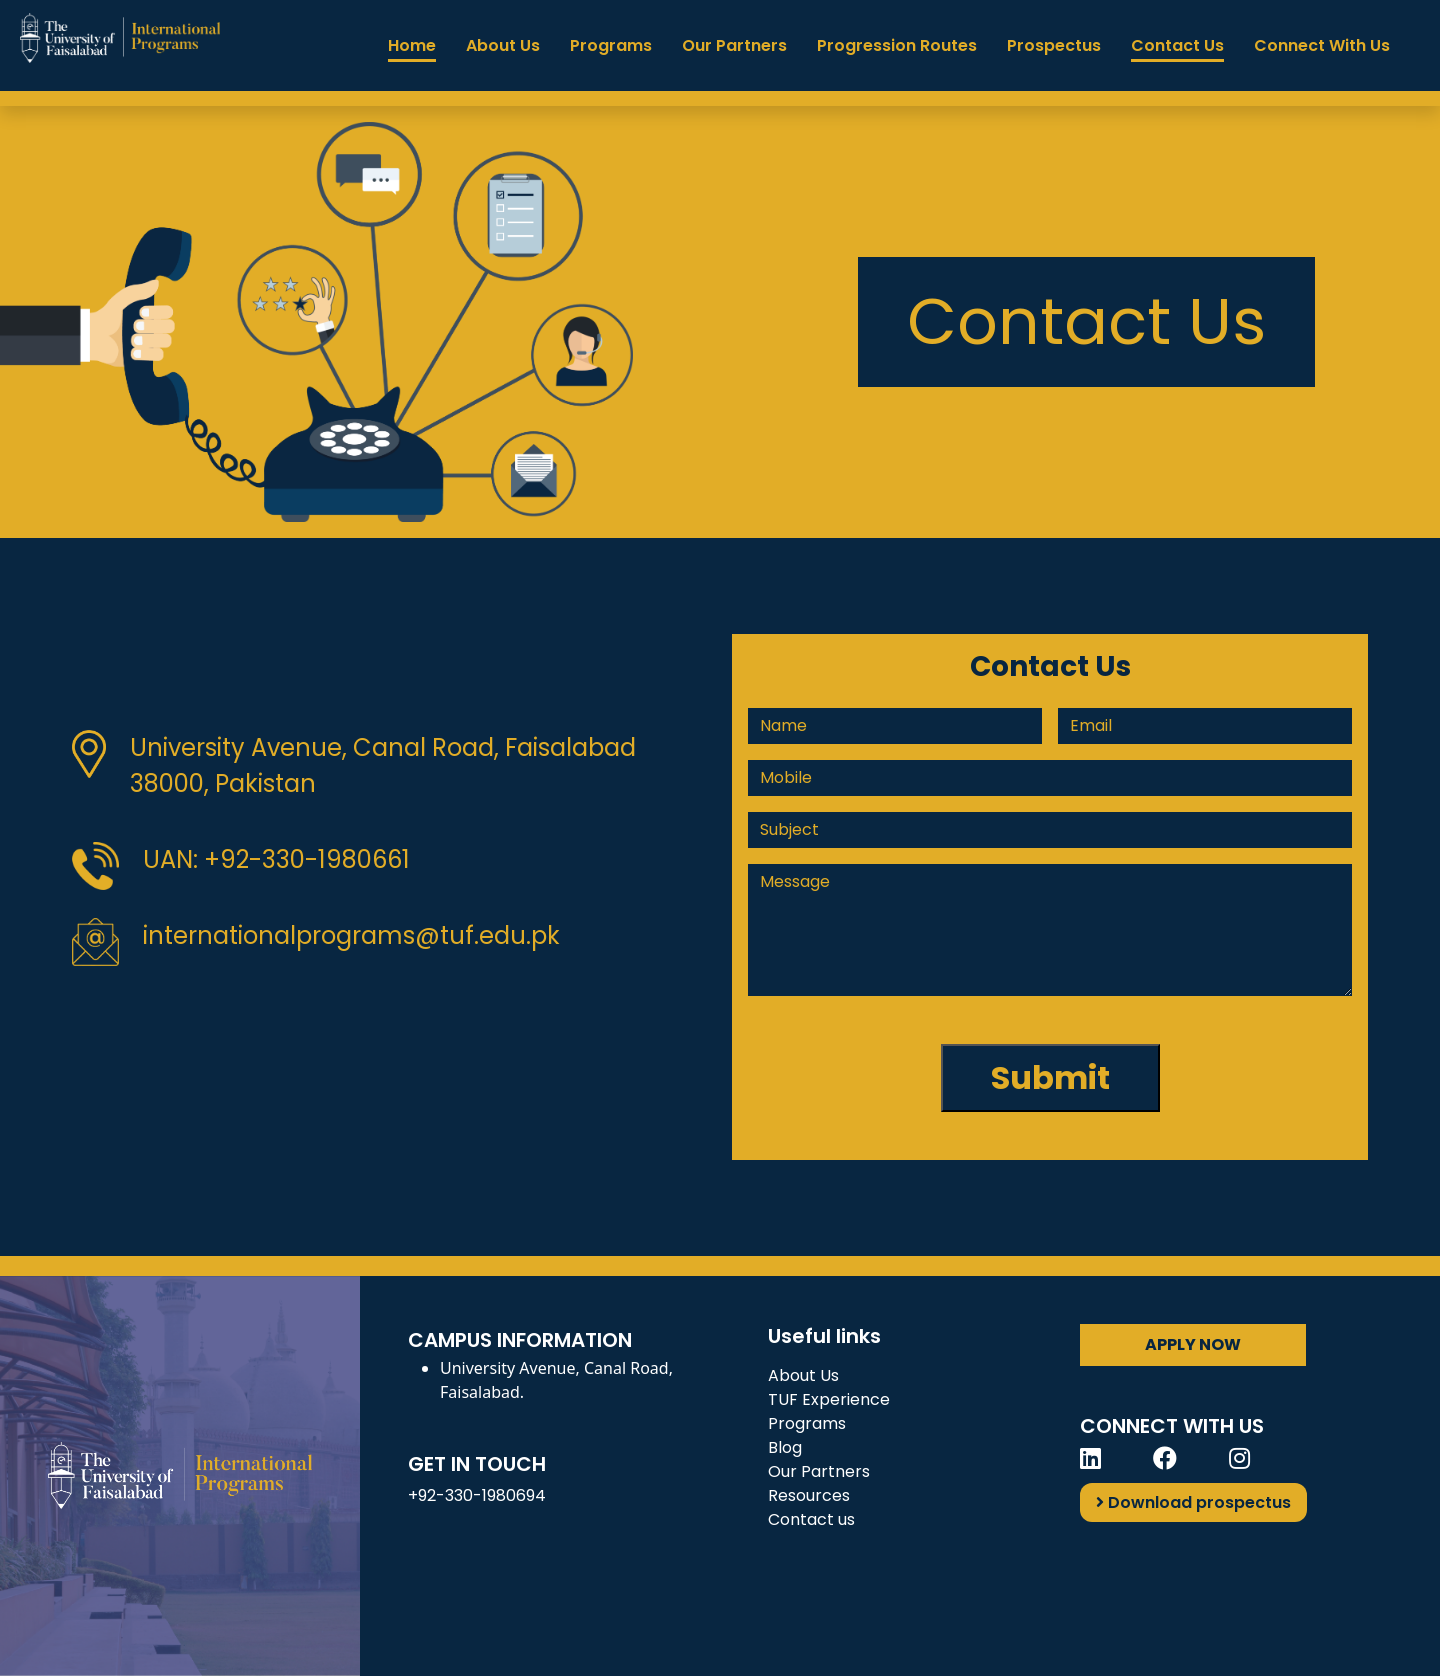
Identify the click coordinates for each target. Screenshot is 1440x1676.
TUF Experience (829, 1399)
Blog (785, 1447)
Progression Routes (897, 45)
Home (412, 45)
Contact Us (1177, 45)
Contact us (811, 1519)
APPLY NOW (1193, 1344)
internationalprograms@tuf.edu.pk (351, 935)
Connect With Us (1322, 45)
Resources (809, 1495)
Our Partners (734, 45)
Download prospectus (1193, 1502)
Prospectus (1054, 45)
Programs (611, 45)
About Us (503, 45)
